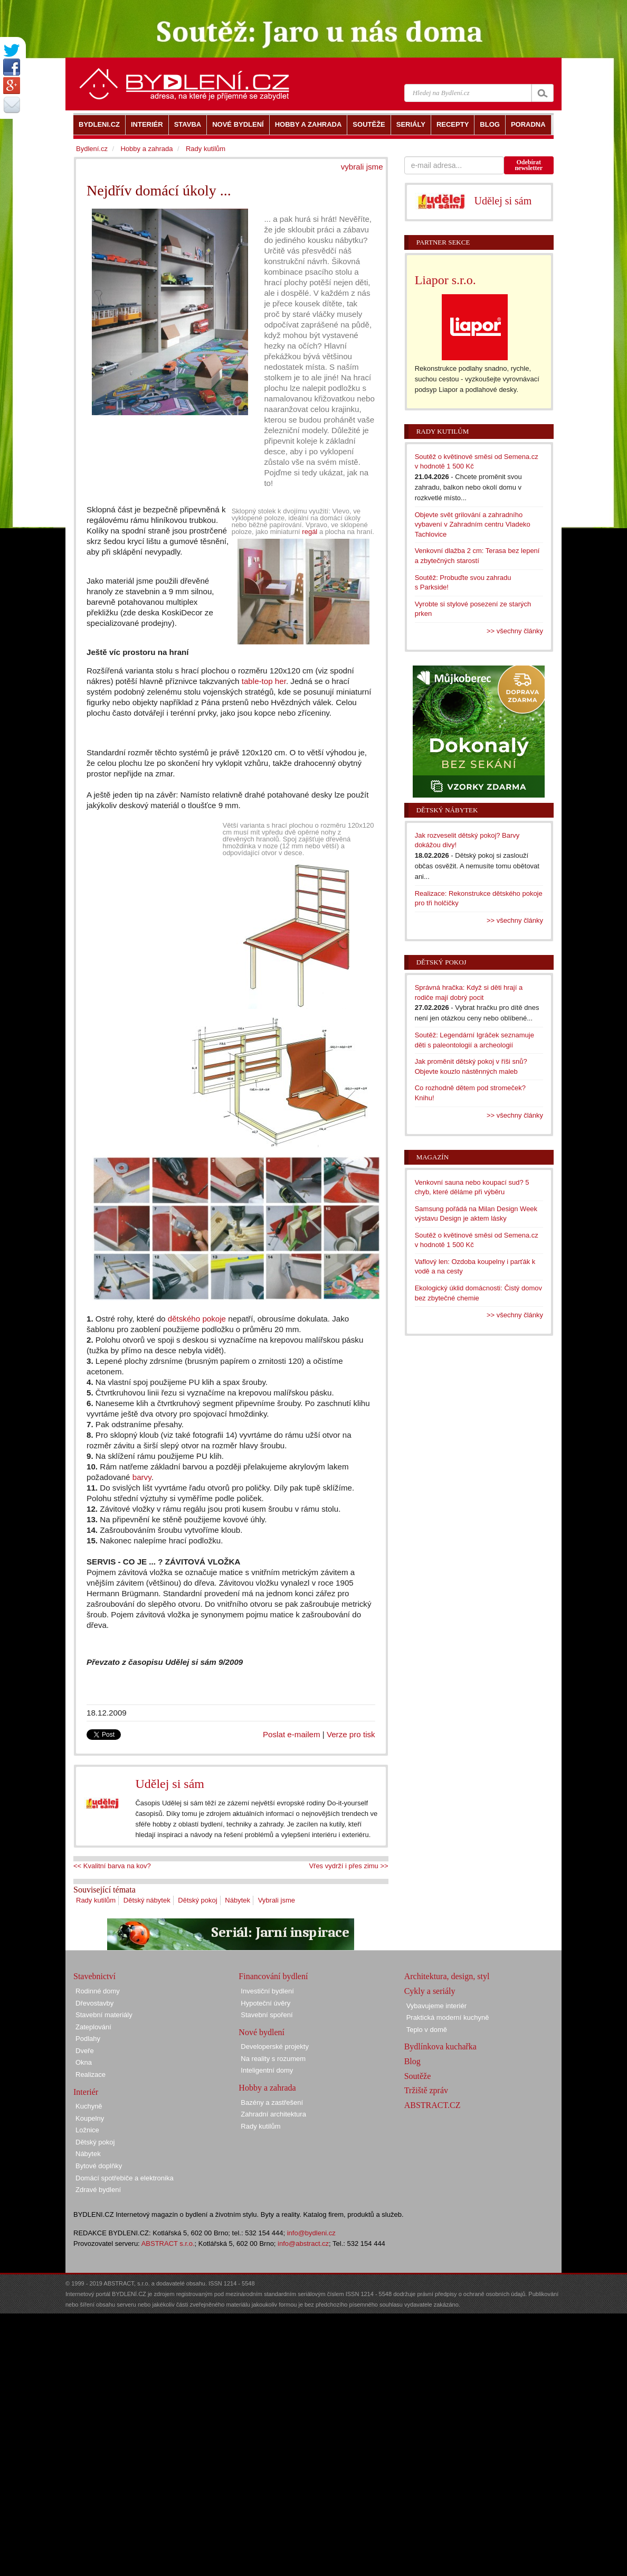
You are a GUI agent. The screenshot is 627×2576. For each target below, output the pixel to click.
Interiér (85, 2091)
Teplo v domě (426, 2030)
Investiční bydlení (267, 1991)
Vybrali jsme (276, 1900)
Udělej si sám (169, 1784)
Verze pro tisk (351, 1734)
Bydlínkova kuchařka (440, 2046)
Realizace (90, 2074)
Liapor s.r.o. (445, 280)
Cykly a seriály (429, 1991)
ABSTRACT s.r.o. (168, 2243)
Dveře (84, 2051)
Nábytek (237, 1900)
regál (309, 532)
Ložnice (87, 2130)
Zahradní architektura (273, 2114)
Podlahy (87, 2039)
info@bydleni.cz (311, 2233)
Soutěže (417, 2076)
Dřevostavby (94, 2003)
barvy (141, 1477)
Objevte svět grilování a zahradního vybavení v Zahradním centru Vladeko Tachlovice (472, 524)
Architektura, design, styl (447, 1976)
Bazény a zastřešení (272, 2102)
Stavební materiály (103, 2015)
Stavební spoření (266, 2015)
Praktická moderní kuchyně (447, 2017)
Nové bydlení (261, 2032)
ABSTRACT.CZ (432, 2105)
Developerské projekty (275, 2046)
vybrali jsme (362, 166)
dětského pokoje (197, 1318)
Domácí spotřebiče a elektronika (124, 2178)
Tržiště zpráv (426, 2090)
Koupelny (89, 2118)
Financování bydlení (273, 1976)
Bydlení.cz (92, 149)
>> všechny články (515, 631)
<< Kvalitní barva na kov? (112, 1866)
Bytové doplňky (98, 2166)
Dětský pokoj (197, 1900)
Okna (83, 2062)
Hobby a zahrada (146, 149)
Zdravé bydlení (98, 2190)
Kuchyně (88, 2106)
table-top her (264, 681)
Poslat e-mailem (291, 1734)
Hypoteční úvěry (265, 2003)
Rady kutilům (96, 1900)
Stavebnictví (94, 1976)
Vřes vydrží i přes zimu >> (348, 1866)
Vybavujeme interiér (436, 2006)
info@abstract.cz (303, 2243)
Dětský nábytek (147, 1900)
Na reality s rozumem (273, 2059)
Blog (412, 2061)
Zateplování (93, 2027)
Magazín (432, 1157)
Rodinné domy (97, 1991)
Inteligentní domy (267, 2070)
